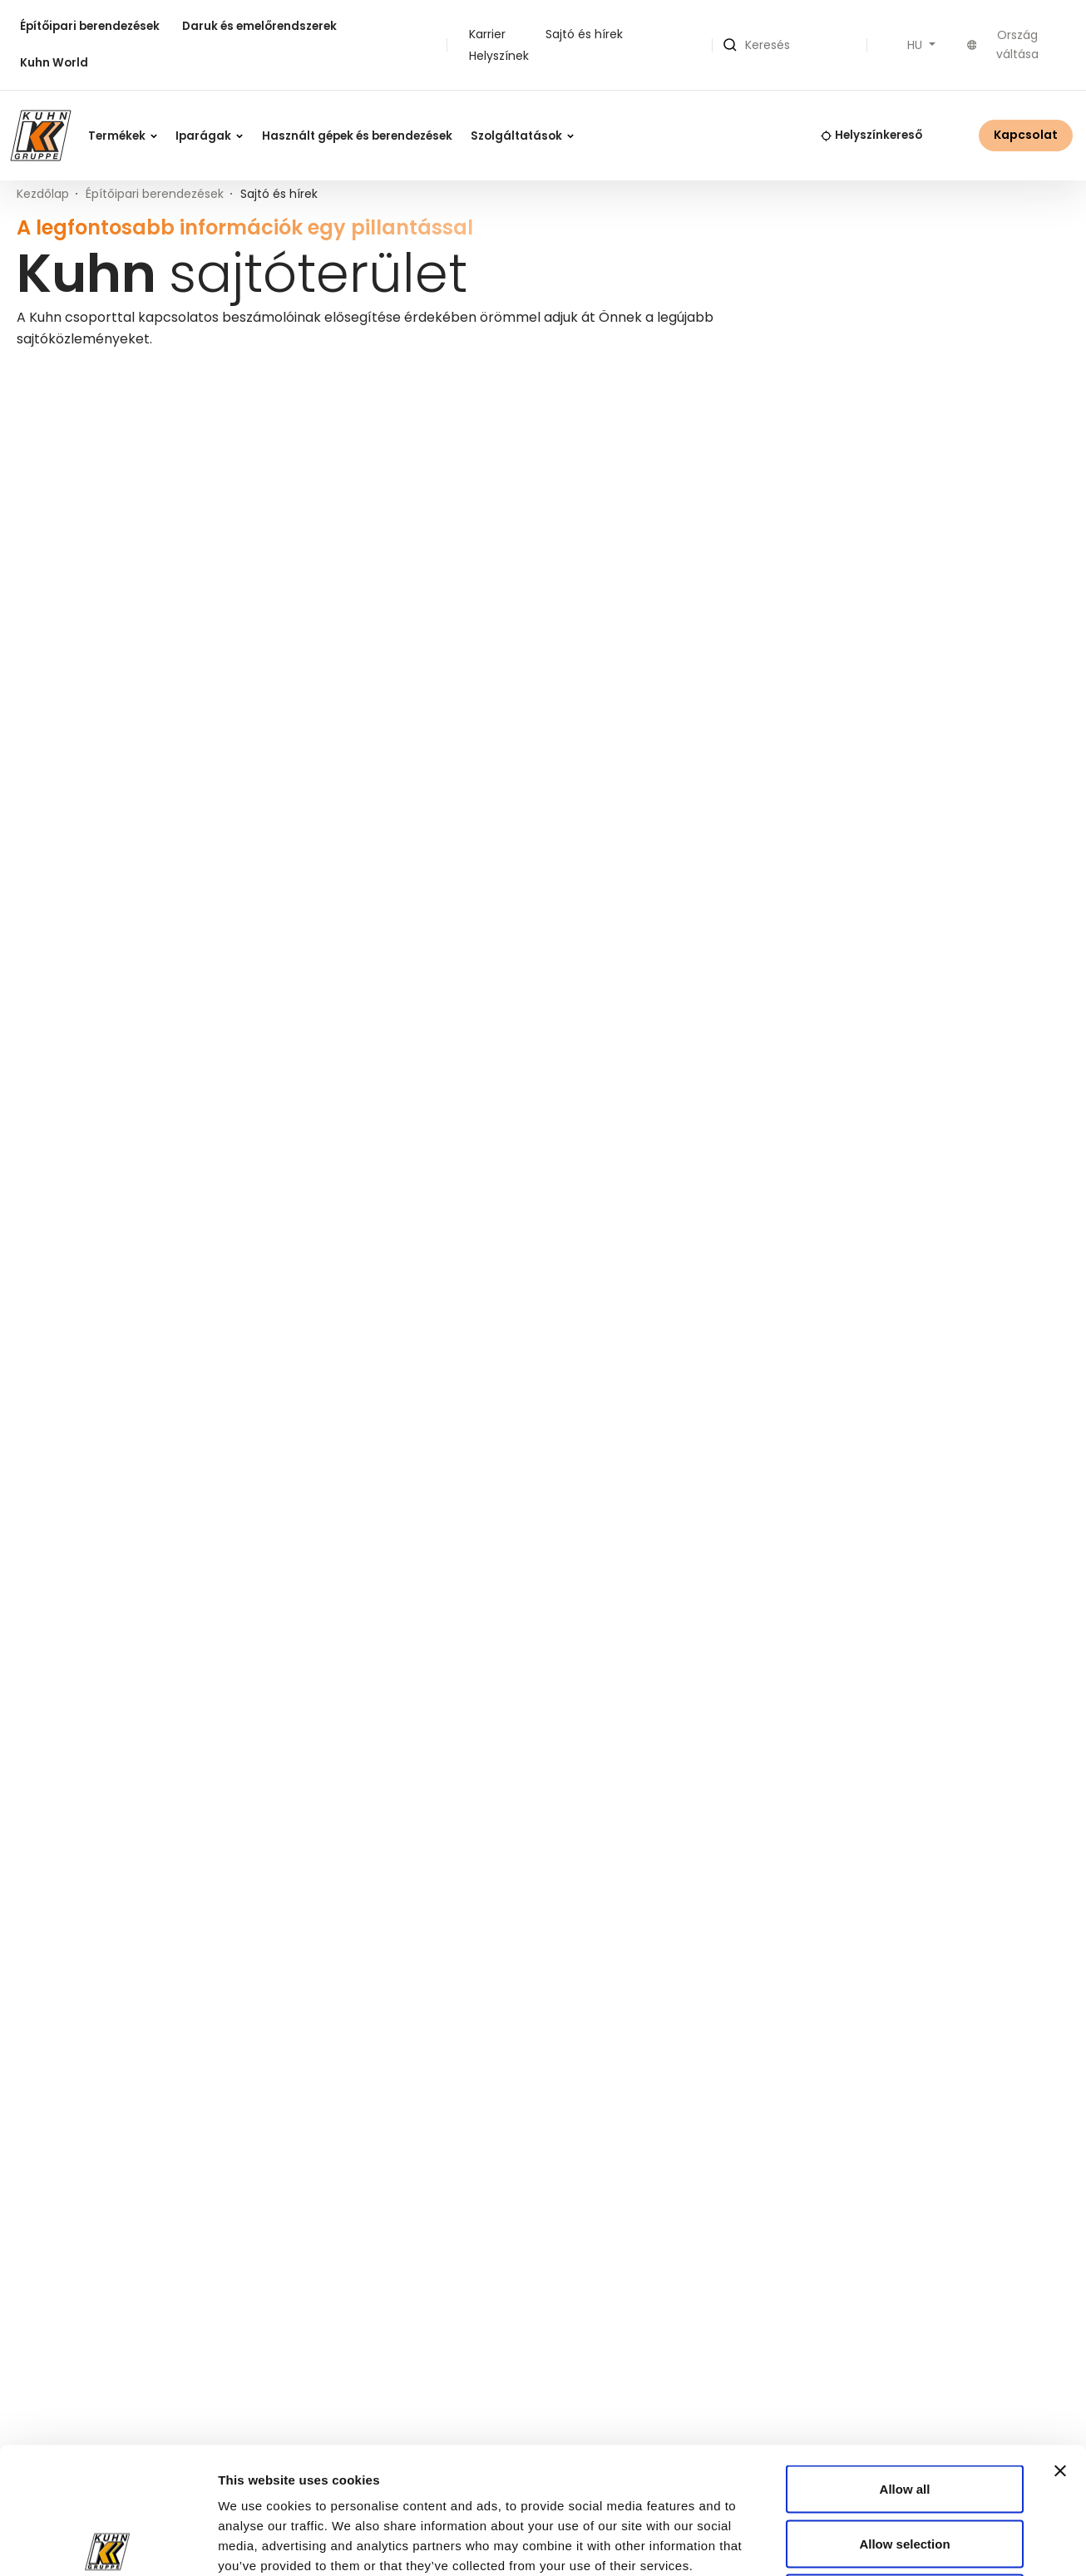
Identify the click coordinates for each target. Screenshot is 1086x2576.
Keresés (1026, 509)
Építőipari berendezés (403, 407)
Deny (905, 2467)
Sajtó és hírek (584, 34)
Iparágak (209, 136)
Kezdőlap (43, 193)
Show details (907, 2543)
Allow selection (904, 2413)
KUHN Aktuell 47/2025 (840, 881)
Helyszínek (499, 55)
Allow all (905, 2358)
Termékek (122, 136)
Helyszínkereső (871, 135)
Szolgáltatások (522, 136)
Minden (41, 407)
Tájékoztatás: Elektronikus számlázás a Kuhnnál (154, 1332)
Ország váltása (1003, 44)
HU (916, 45)
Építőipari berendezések (90, 26)
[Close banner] (1060, 2340)
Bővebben (86, 967)
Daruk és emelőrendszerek (259, 26)
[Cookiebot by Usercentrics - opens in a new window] (107, 2543)
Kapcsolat (1026, 134)
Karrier (487, 34)
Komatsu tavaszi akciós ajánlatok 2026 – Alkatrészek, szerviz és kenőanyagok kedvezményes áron (188, 885)
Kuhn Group (558, 407)
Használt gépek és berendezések (357, 136)
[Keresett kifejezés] (868, 509)
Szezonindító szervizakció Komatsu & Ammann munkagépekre (505, 875)
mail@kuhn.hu (415, 1740)
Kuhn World (54, 63)
